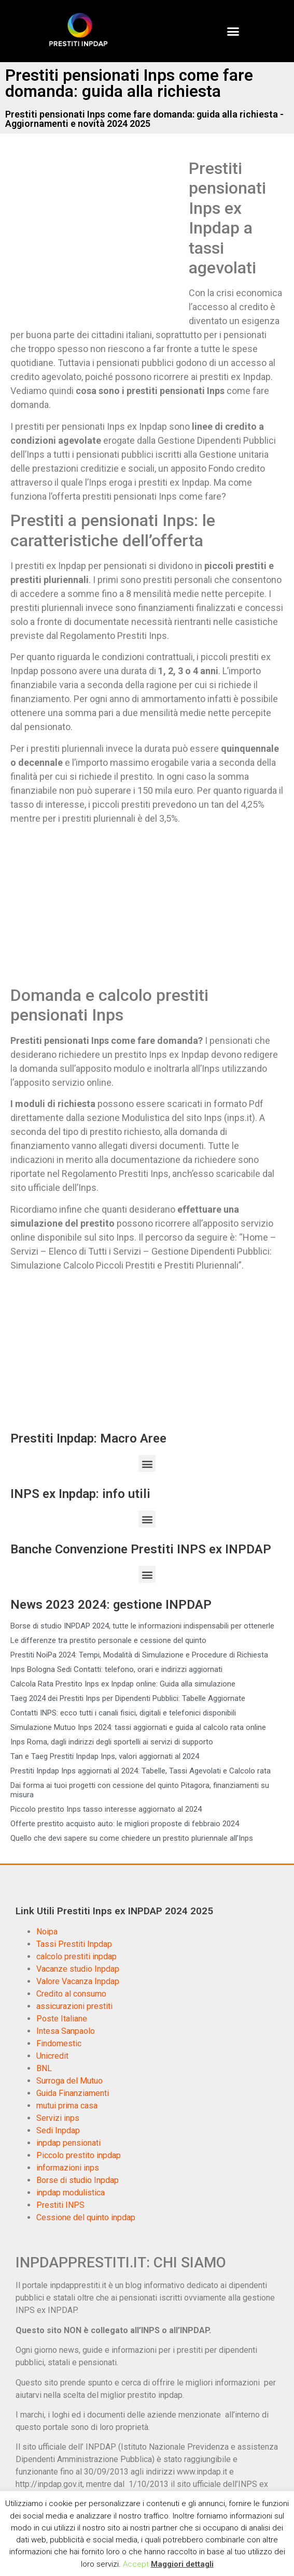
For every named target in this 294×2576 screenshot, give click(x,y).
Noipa (47, 1932)
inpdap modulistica (70, 2192)
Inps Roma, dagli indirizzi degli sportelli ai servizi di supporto (111, 1742)
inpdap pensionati (68, 2143)
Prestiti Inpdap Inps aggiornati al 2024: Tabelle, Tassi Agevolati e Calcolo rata (140, 1770)
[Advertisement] (97, 235)
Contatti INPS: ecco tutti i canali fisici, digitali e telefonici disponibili (123, 1713)
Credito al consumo (71, 1994)
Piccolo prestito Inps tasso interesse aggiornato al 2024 (106, 1809)
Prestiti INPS (60, 2205)
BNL (44, 2068)
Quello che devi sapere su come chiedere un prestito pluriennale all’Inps (131, 1838)
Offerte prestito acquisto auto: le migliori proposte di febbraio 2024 (124, 1823)
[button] (233, 31)
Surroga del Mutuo (69, 2081)
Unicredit (52, 2056)
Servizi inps (57, 2118)
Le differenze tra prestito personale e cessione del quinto (108, 1640)
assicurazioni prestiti (74, 2006)
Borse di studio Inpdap (77, 2180)
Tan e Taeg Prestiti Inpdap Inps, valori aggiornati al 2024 (104, 1756)
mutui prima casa (66, 2106)
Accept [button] (136, 2564)
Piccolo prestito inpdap (78, 2155)
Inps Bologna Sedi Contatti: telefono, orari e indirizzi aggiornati (116, 1669)
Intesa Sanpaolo (65, 2031)
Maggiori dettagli (182, 2564)
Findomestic (58, 2043)
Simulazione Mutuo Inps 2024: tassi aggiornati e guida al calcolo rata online (138, 1727)
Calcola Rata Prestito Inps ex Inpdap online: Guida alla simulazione (122, 1684)
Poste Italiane (61, 2019)
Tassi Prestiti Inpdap (74, 1944)
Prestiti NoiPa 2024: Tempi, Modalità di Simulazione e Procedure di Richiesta (139, 1655)
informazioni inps (67, 2168)
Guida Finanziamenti (72, 2093)
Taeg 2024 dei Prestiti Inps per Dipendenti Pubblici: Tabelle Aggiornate (127, 1698)
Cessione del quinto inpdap (85, 2217)
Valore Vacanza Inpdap (77, 1981)
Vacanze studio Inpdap (77, 1969)
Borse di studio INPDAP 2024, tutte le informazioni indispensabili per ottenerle (142, 1626)
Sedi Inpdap (58, 2130)
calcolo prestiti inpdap (76, 1956)
